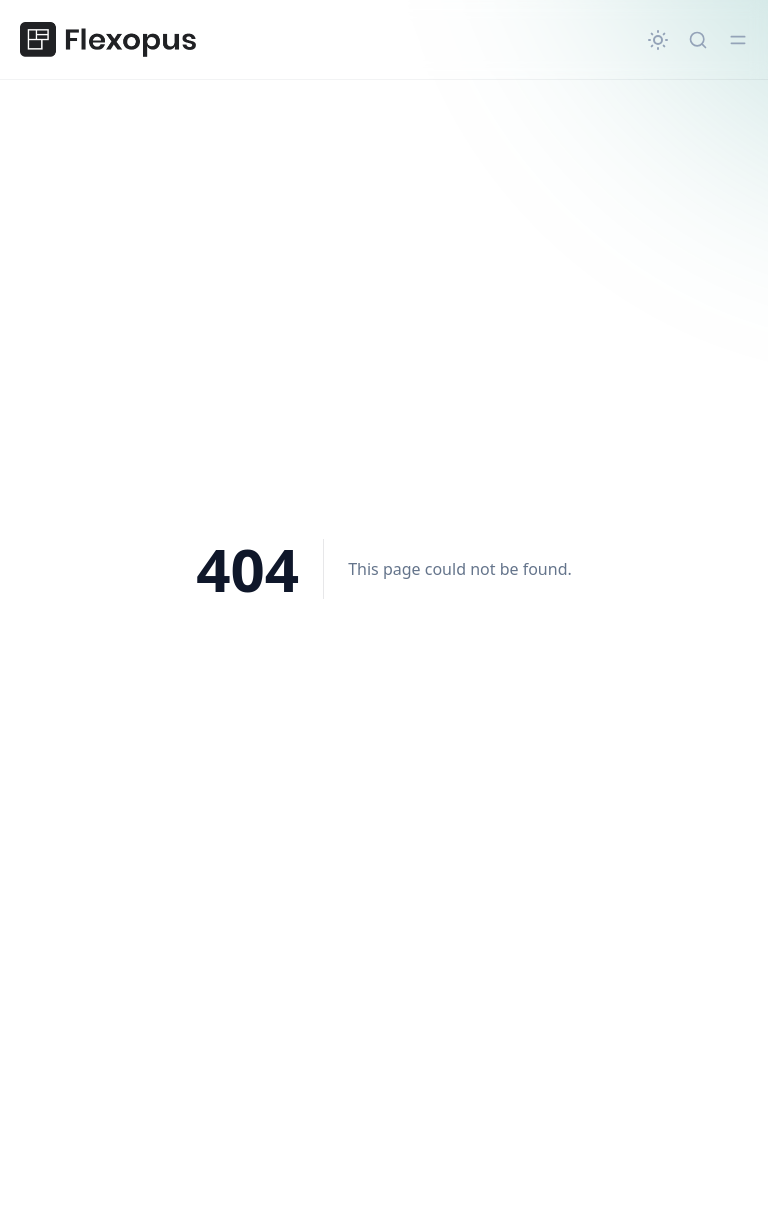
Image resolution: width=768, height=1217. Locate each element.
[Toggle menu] (738, 40)
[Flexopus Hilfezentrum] (108, 40)
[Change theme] (658, 40)
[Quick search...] (698, 40)
